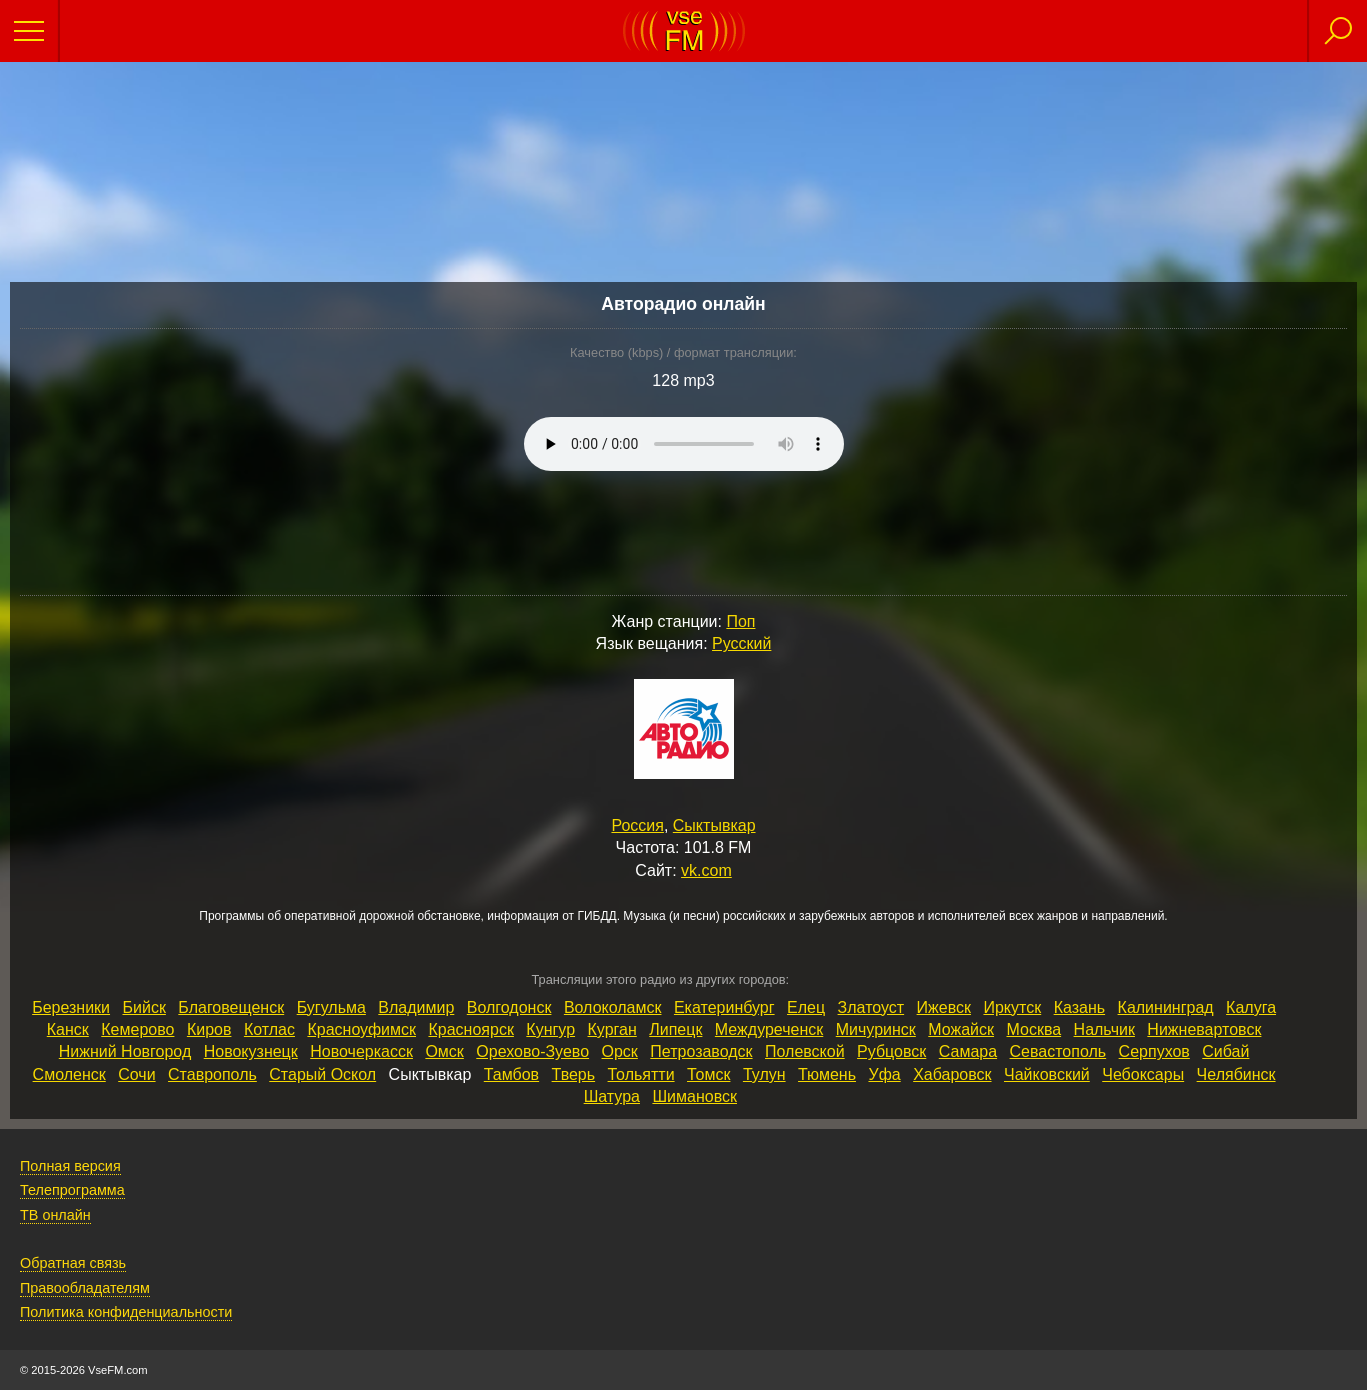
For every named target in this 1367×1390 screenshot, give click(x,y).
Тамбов (511, 1074)
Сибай (1225, 1051)
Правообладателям (85, 1288)
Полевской (805, 1051)
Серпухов (1154, 1051)
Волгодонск (509, 1007)
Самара (968, 1051)
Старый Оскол (322, 1074)
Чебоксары (1143, 1074)
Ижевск (944, 1007)
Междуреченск (769, 1029)
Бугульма (331, 1007)
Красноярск (470, 1029)
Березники (71, 1007)
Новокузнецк (251, 1051)
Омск (444, 1051)
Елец (806, 1007)
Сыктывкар (714, 825)
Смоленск (69, 1074)
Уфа (884, 1074)
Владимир (416, 1007)
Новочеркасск (361, 1051)
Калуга (1251, 1007)
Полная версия (70, 1166)
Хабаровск (952, 1074)
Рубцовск (891, 1051)
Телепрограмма (72, 1190)
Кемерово (137, 1029)
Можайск (961, 1029)
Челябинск (1236, 1074)
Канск (68, 1029)
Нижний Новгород (125, 1051)
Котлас (269, 1029)
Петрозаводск (701, 1051)
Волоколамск (613, 1007)
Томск (708, 1074)
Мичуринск (876, 1029)
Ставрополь (212, 1074)
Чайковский (1047, 1074)
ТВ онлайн (55, 1215)
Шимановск (694, 1096)
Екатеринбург (724, 1007)
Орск (620, 1051)
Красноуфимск (361, 1029)
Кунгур (550, 1029)
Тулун (764, 1074)
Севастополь (1058, 1051)
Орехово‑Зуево (532, 1051)
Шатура (612, 1096)
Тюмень (827, 1074)
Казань (1079, 1007)
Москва (1034, 1029)
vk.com (706, 870)
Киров (209, 1029)
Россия (637, 825)
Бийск (144, 1007)
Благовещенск (231, 1007)
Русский (741, 643)
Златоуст (871, 1007)
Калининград (1166, 1007)
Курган (612, 1029)
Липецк (675, 1029)
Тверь (574, 1074)
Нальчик (1104, 1029)
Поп (740, 621)
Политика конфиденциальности (126, 1312)
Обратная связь (73, 1263)
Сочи (136, 1074)
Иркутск (1012, 1007)
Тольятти (641, 1074)
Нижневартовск (1204, 1029)
